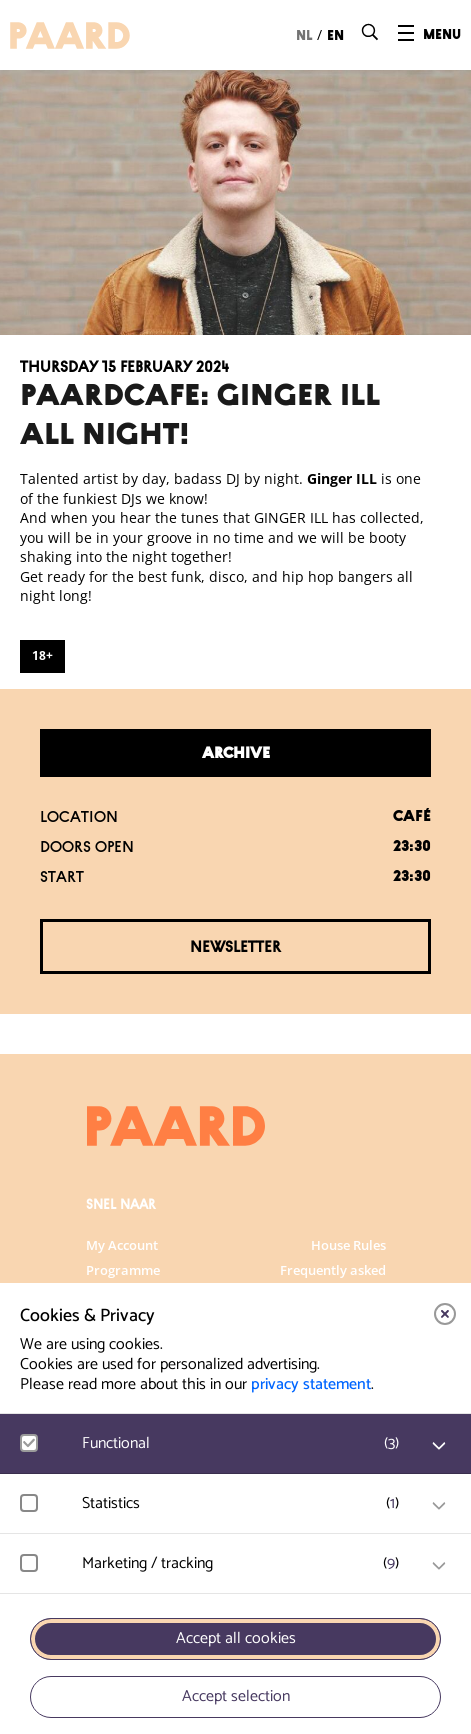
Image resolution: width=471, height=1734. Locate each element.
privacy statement (311, 1384)
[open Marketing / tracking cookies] (439, 1566)
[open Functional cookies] (439, 1446)
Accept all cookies (236, 1638)
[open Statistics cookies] (439, 1506)
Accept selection (236, 1696)
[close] (445, 1314)
